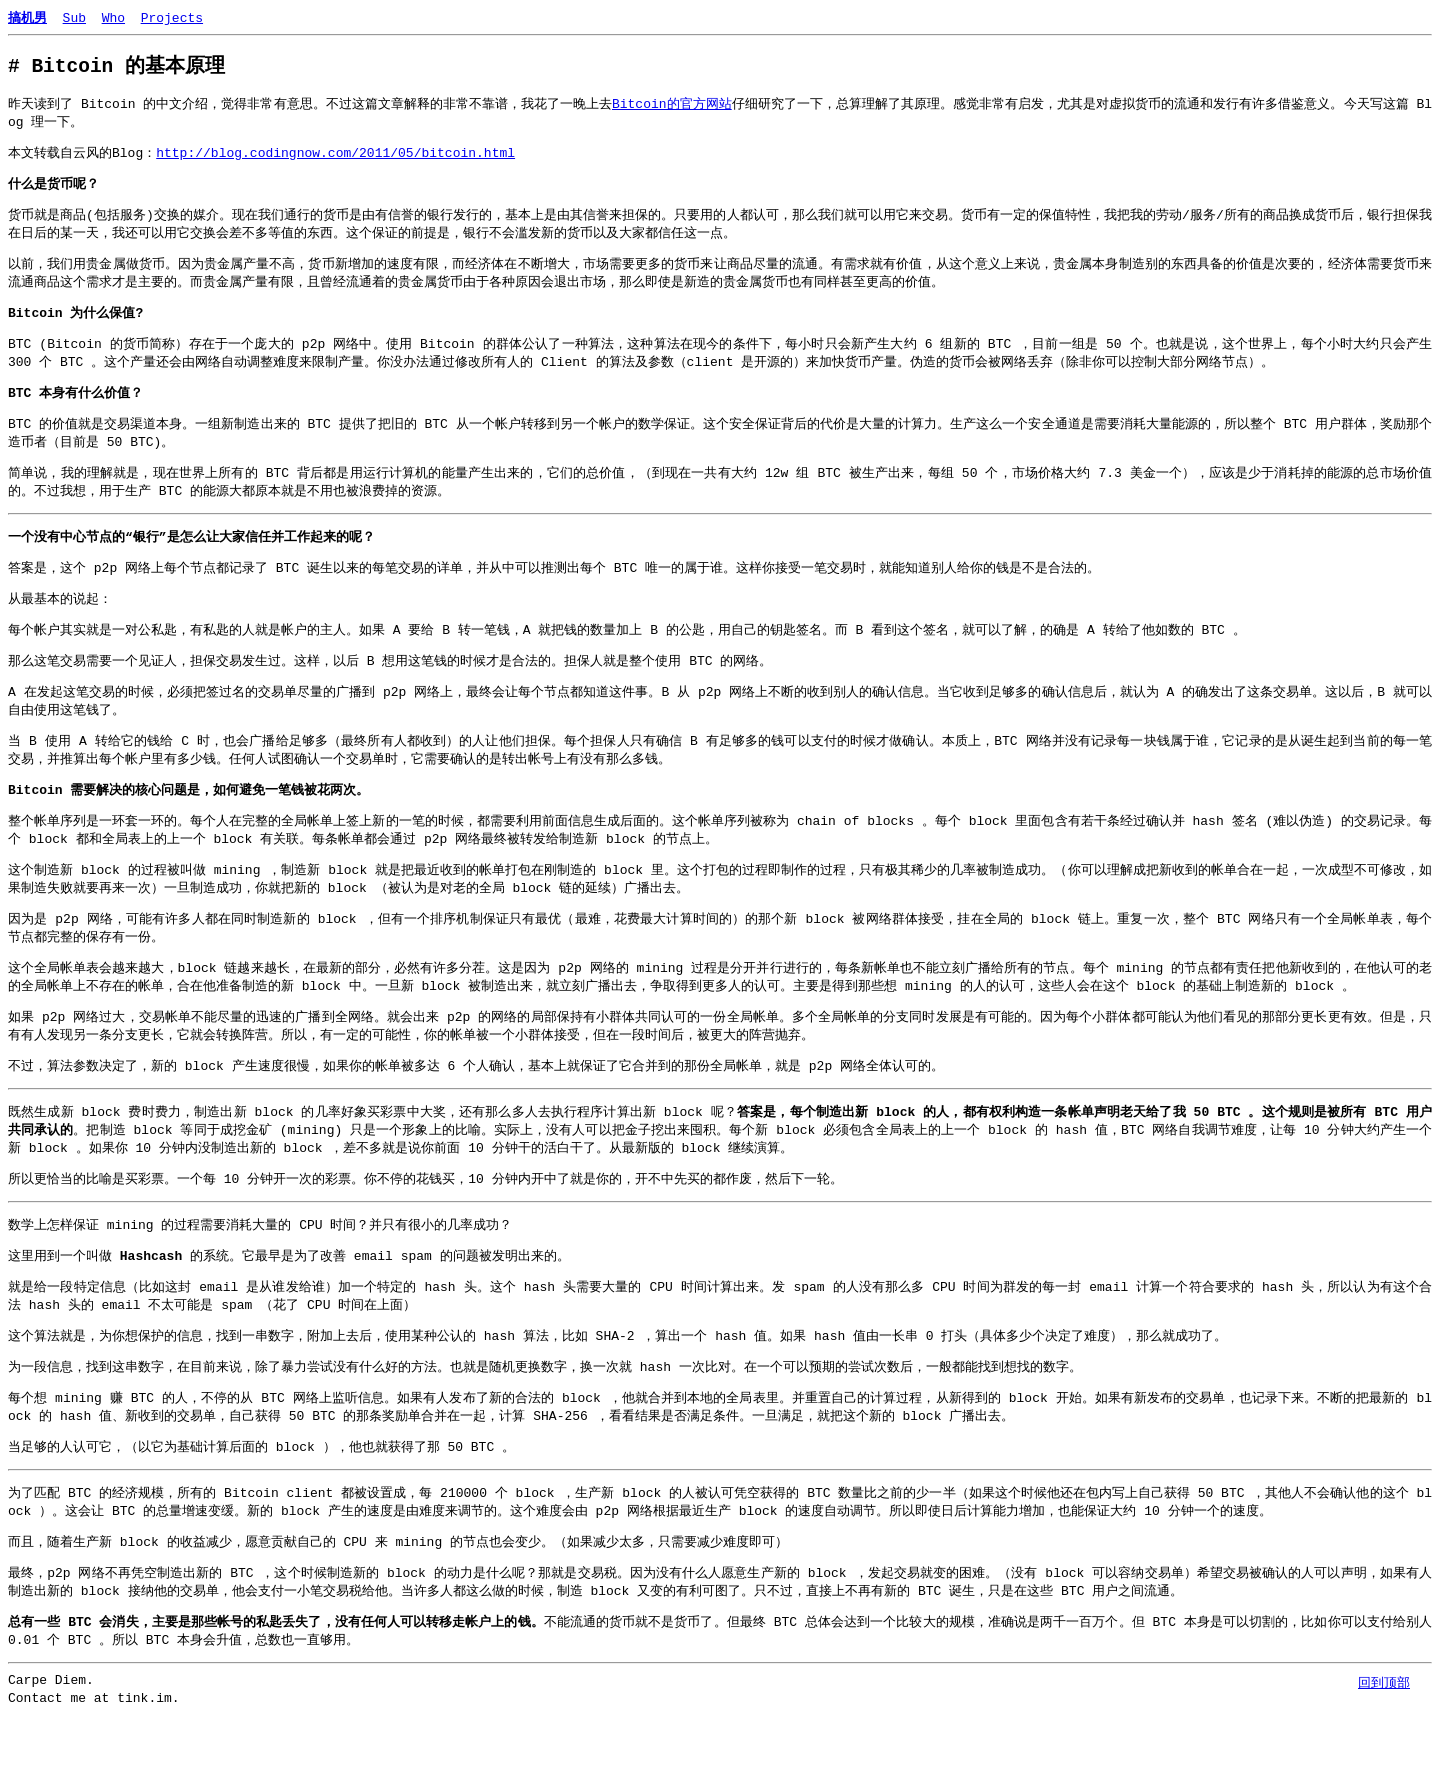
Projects (172, 17)
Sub (74, 17)
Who (113, 17)
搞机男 (27, 17)
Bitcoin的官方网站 (672, 105)
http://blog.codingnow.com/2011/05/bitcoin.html (335, 156)
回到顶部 (1384, 1682)
